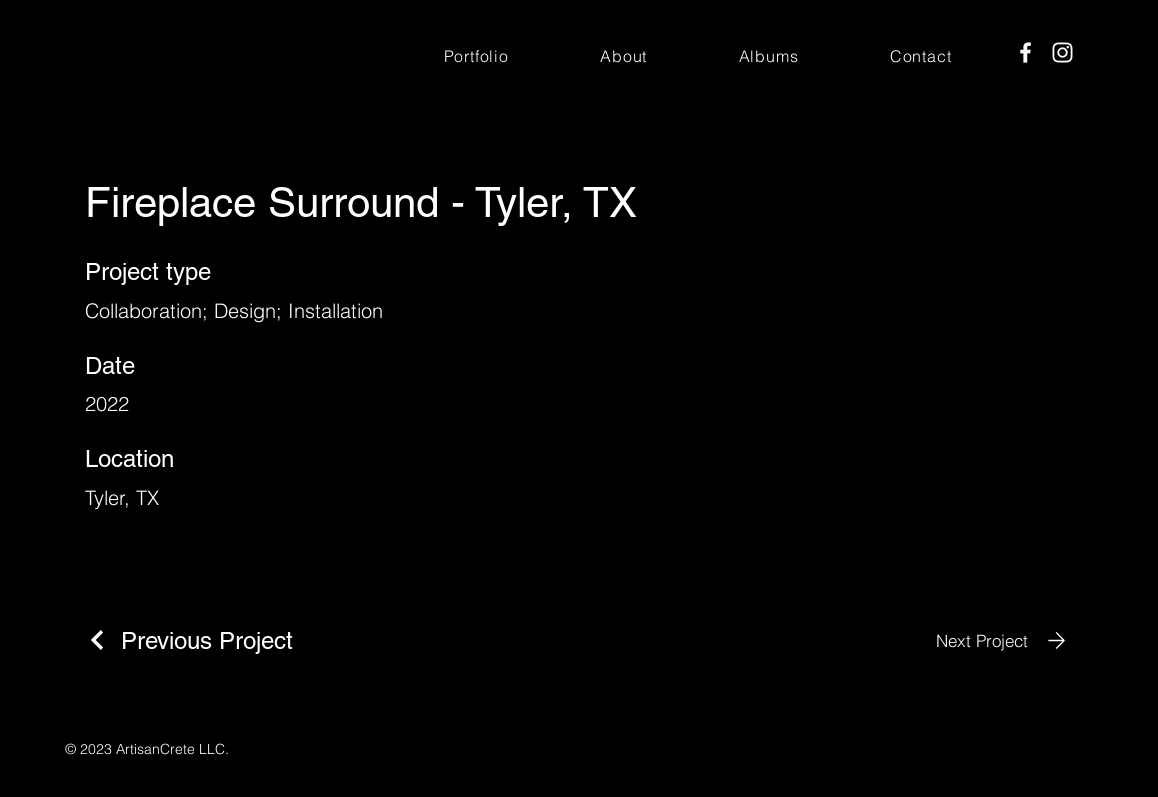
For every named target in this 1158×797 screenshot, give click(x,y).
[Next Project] (1004, 640)
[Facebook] (1025, 52)
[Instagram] (1062, 52)
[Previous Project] (189, 640)
